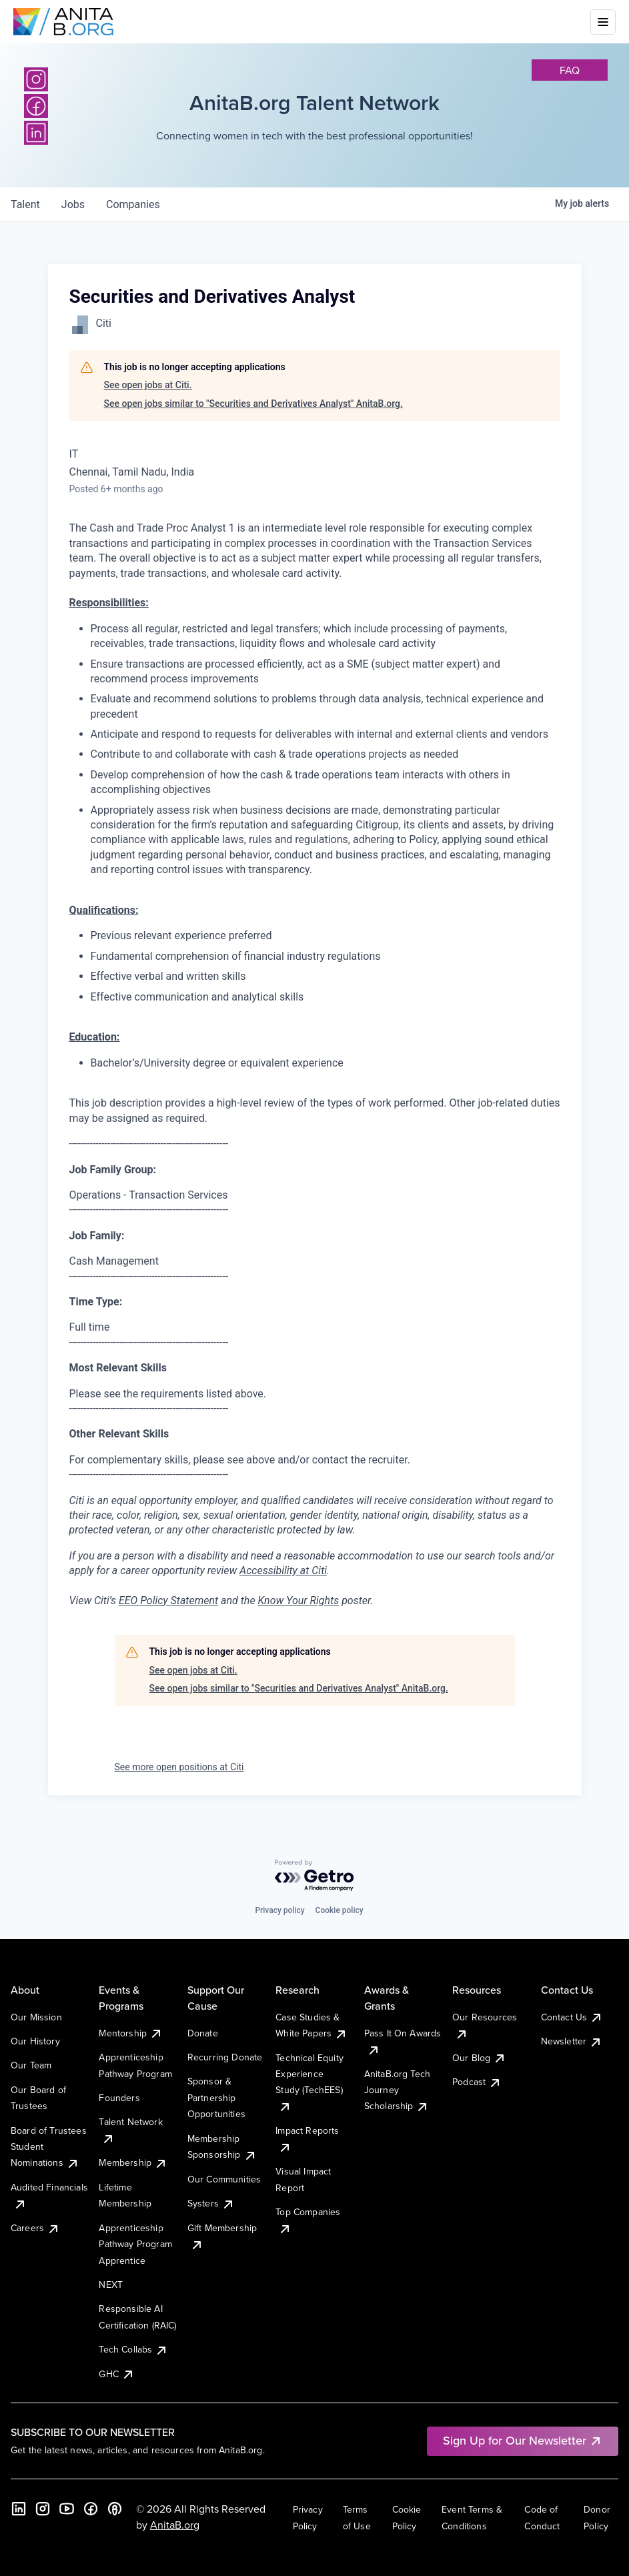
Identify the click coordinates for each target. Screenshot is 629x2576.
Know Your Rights (299, 1600)
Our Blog (479, 2057)
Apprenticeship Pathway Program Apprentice (135, 2244)
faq (570, 70)
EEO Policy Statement (168, 1600)
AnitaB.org (174, 2524)
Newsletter (572, 2041)
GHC (116, 2374)
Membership (133, 2162)
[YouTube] (67, 2509)
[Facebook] (91, 2509)
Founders (119, 2097)
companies (133, 204)
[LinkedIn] (19, 2509)
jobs (73, 204)
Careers (35, 2227)
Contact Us (572, 2017)
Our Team (31, 2065)
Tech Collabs (133, 2349)
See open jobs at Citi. (148, 385)
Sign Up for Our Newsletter (522, 2440)
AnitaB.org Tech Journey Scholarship (397, 2090)
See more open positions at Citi (179, 1767)
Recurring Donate (225, 2057)
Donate (202, 2033)
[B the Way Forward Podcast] (115, 2509)
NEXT (111, 2284)
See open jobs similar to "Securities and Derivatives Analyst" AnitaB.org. (253, 403)
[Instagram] (36, 79)
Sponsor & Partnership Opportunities (216, 2097)
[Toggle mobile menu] (603, 22)
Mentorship (131, 2033)
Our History (35, 2041)
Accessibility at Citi (283, 1570)
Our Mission (36, 2017)
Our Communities (224, 2179)
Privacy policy (279, 1910)
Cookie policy (340, 1910)
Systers (211, 2203)
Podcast (477, 2081)
